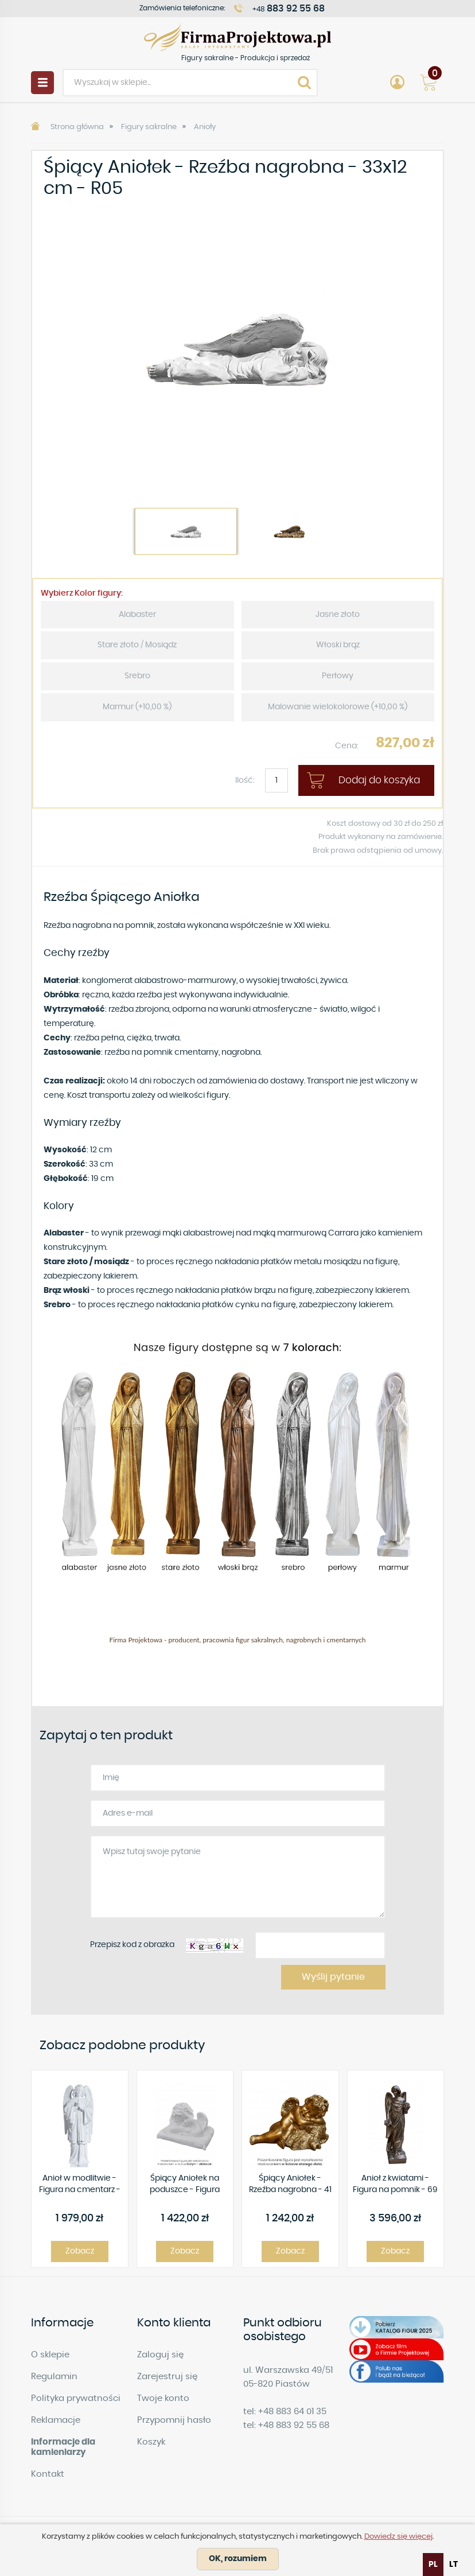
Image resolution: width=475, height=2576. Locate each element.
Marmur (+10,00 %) (137, 707)
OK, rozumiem (238, 2559)
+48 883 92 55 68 (293, 2425)
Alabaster (137, 615)
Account (397, 82)
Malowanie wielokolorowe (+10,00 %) (337, 707)
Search (304, 82)
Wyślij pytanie (333, 1976)
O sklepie (50, 2354)
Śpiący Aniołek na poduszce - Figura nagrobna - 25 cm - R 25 (185, 2185)
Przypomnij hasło (174, 2420)
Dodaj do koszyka (379, 780)
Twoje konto (163, 2398)
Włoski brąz (338, 645)
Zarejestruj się (167, 2376)
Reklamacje (55, 2420)
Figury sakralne (149, 127)
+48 (288, 8)
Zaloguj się (160, 2354)
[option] (237, 348)
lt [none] (453, 2565)
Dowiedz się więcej (398, 2536)
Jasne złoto (338, 615)
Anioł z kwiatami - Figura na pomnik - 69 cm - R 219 (395, 2185)
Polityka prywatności (75, 2398)
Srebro (137, 676)
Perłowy (337, 676)
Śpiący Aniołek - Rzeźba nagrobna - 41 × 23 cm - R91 (290, 2185)
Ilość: (245, 780)
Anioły (205, 127)
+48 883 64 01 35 (292, 2411)
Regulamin (54, 2376)
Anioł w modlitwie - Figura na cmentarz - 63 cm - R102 (79, 2185)
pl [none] (433, 2565)
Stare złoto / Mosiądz (137, 645)
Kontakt (47, 2474)
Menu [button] (42, 82)
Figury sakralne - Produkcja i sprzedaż (237, 37)
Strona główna (77, 127)
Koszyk (151, 2442)
